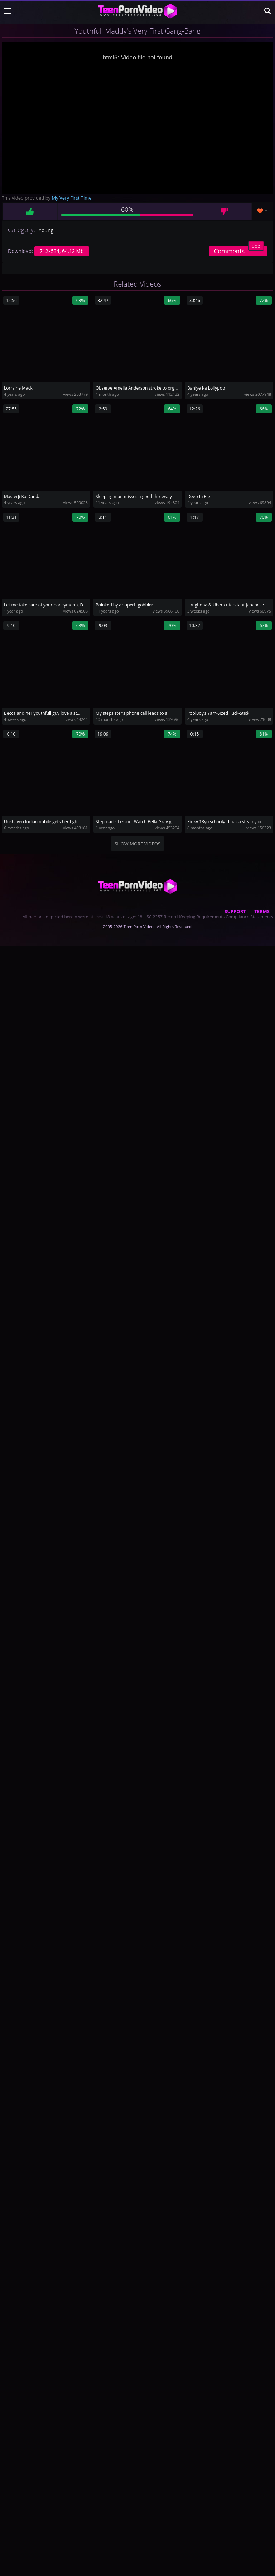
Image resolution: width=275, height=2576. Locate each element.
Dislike (224, 211)
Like (30, 211)
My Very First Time (72, 198)
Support (235, 911)
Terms (262, 911)
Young (46, 230)
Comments (239, 250)
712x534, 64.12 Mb (62, 251)
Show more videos (137, 843)
